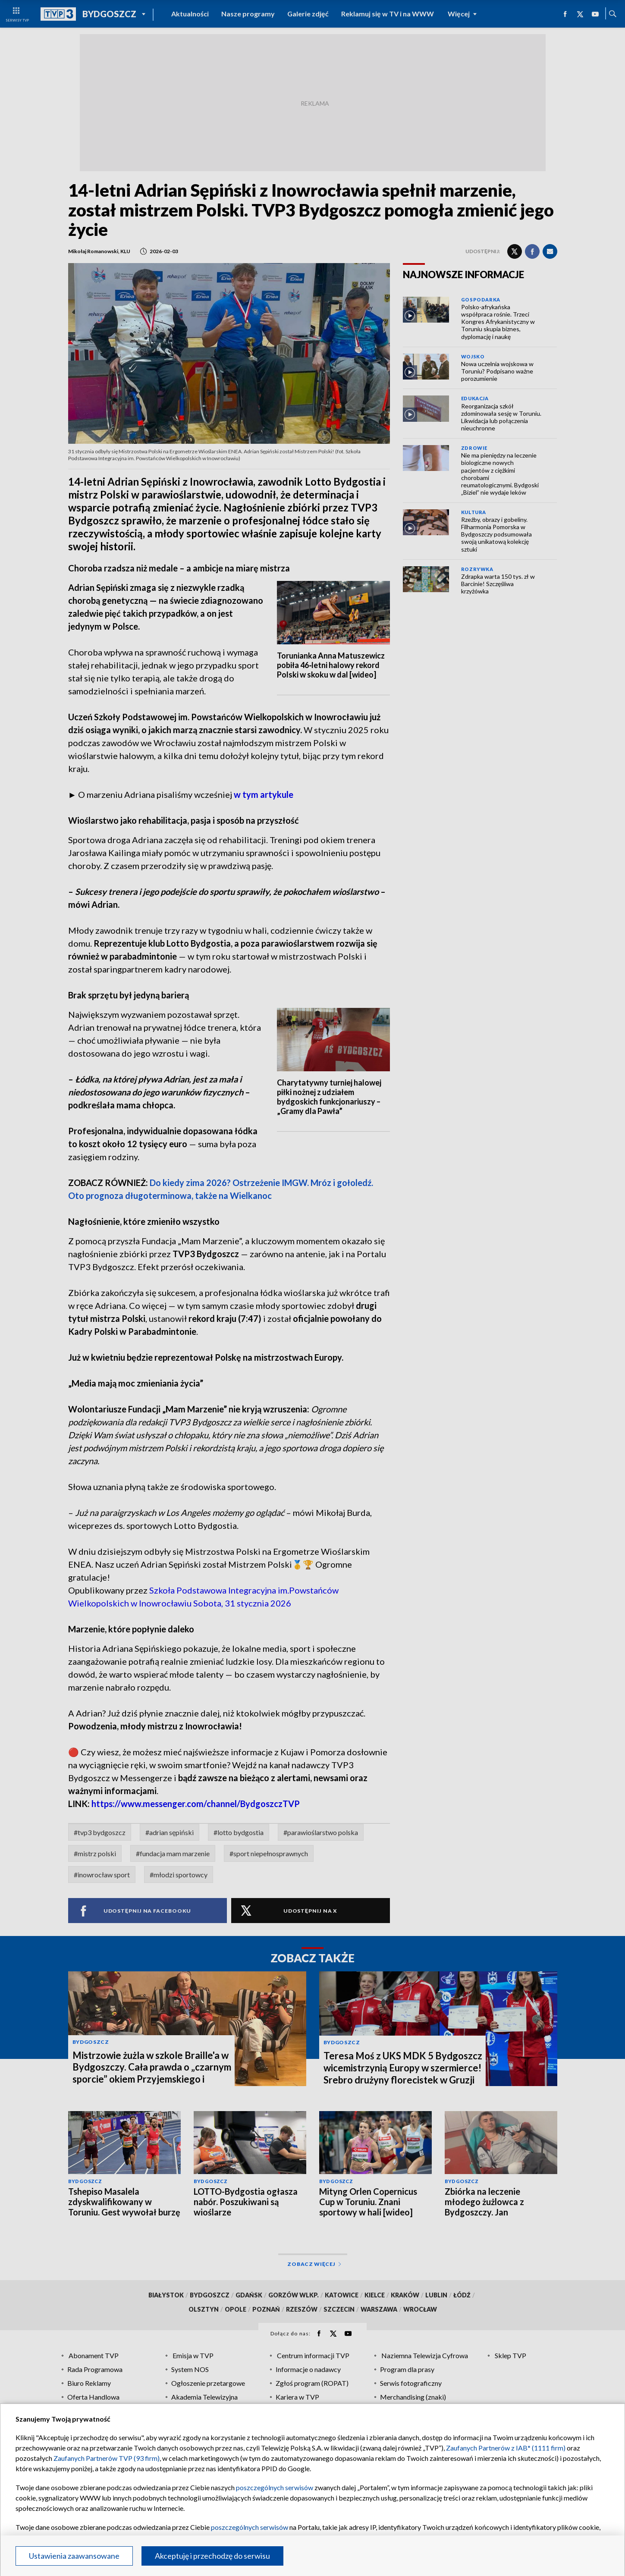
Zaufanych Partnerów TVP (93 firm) (106, 2458)
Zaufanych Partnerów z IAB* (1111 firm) (505, 2448)
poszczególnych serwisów (274, 2487)
